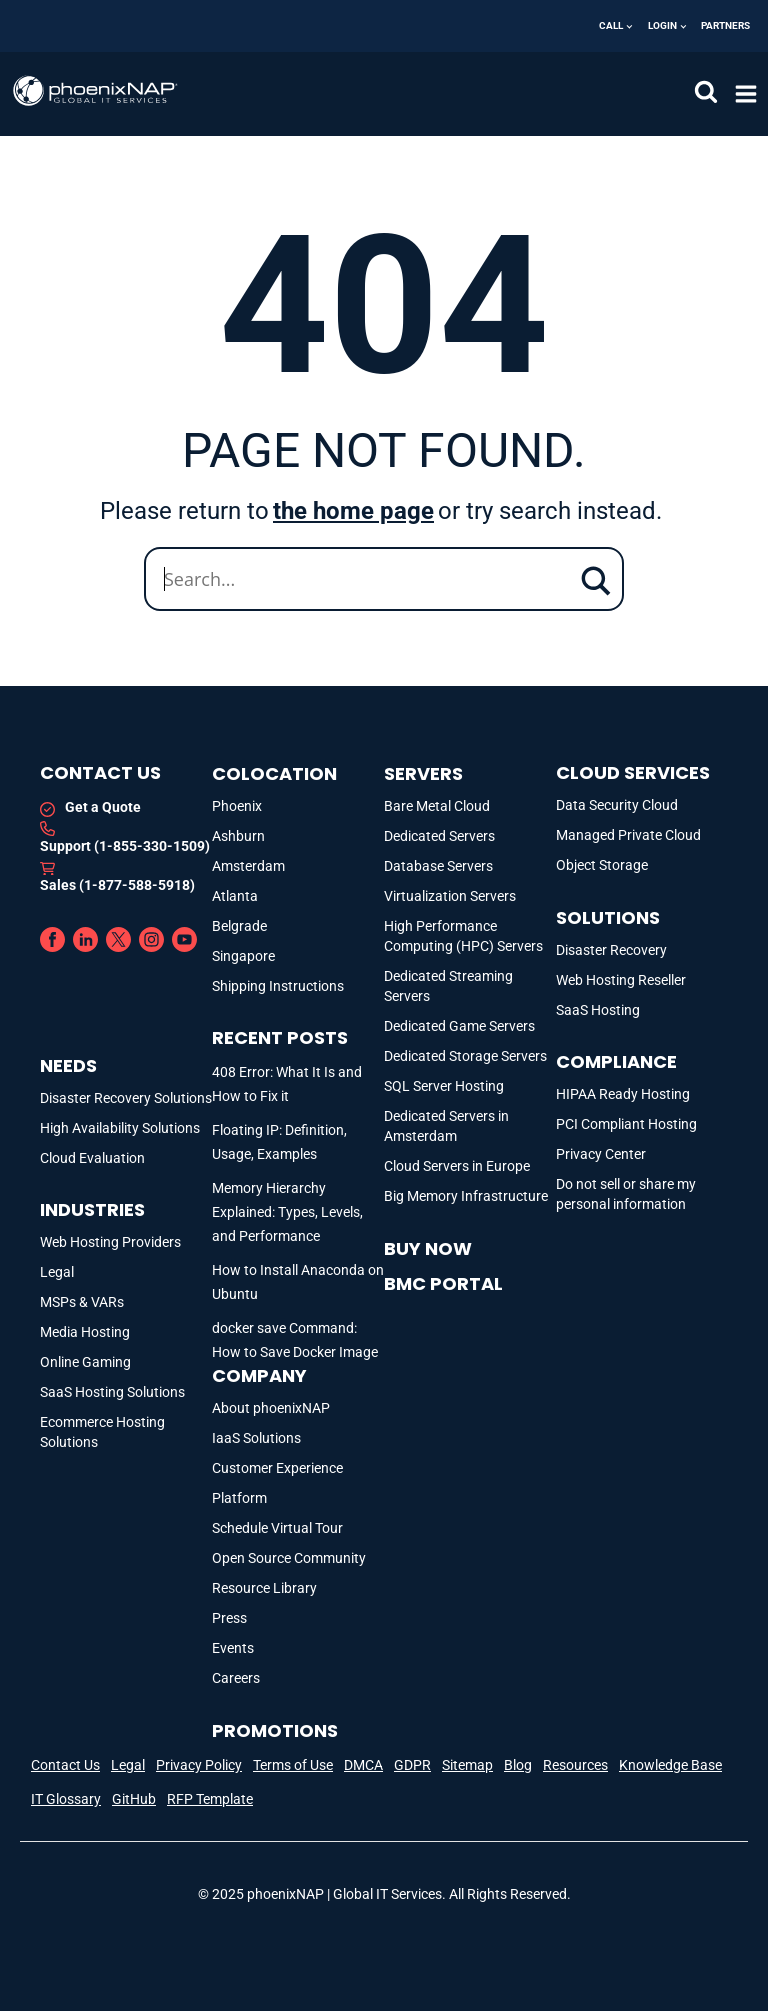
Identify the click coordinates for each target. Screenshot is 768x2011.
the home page (353, 511)
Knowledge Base (670, 1765)
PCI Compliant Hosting (626, 1124)
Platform (239, 1498)
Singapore (243, 956)
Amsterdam (248, 866)
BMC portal (443, 1283)
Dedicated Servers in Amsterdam (446, 1126)
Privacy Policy (199, 1765)
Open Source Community (289, 1558)
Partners (725, 25)
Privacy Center (601, 1154)
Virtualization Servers (450, 896)
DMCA (363, 1765)
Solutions (608, 917)
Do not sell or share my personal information (626, 1194)
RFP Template (210, 1799)
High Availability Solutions (120, 1128)
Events (233, 1648)
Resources (575, 1765)
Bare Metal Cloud (437, 806)
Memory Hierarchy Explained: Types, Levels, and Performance (287, 1212)
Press (229, 1618)
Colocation (274, 773)
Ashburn (238, 836)
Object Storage (602, 865)
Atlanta (235, 896)
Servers (423, 773)
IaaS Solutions (256, 1438)
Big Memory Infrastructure (466, 1196)
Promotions (275, 1730)
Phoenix (237, 806)
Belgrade (239, 926)
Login (662, 25)
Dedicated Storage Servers (465, 1056)
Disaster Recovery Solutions (126, 1098)
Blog (518, 1765)
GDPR (412, 1765)
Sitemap (467, 1765)
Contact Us (65, 1765)
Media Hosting (85, 1332)
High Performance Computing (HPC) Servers (463, 936)
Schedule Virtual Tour (277, 1528)
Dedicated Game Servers (459, 1026)
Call (611, 25)
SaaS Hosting (598, 1010)
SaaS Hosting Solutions (112, 1392)
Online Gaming (85, 1362)
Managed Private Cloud (628, 835)
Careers (236, 1678)
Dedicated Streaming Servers (448, 986)
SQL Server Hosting (444, 1086)
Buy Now (428, 1248)
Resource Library (264, 1588)
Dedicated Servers (439, 836)
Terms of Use (293, 1765)
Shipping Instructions (278, 986)
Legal (57, 1272)
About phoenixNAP (271, 1408)
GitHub (134, 1799)
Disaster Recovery (611, 950)
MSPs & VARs (82, 1302)
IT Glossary (66, 1799)
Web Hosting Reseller (621, 980)
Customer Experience (277, 1468)
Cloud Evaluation (92, 1158)
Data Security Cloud (617, 805)
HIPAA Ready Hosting (623, 1094)
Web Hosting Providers (110, 1242)
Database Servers (438, 866)
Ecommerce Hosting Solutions (102, 1432)
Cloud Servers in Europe (457, 1166)
